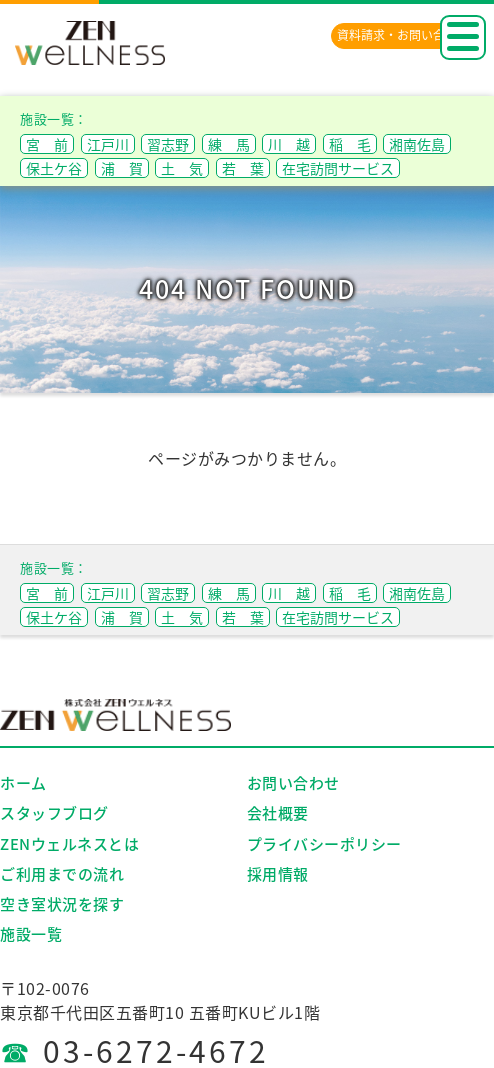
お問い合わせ (293, 783)
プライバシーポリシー (324, 844)
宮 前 (47, 144)
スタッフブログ (54, 813)
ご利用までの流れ (62, 874)
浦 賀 (122, 168)
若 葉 (243, 168)
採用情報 (278, 874)
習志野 (168, 144)
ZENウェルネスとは (69, 844)
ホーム (23, 783)
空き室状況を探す (62, 904)
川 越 (289, 144)
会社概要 (278, 813)
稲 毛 (350, 144)
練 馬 (229, 144)
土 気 (182, 168)
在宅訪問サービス (338, 168)
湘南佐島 (417, 144)
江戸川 (108, 144)
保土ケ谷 (54, 168)
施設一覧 (31, 934)
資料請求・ (403, 35)
